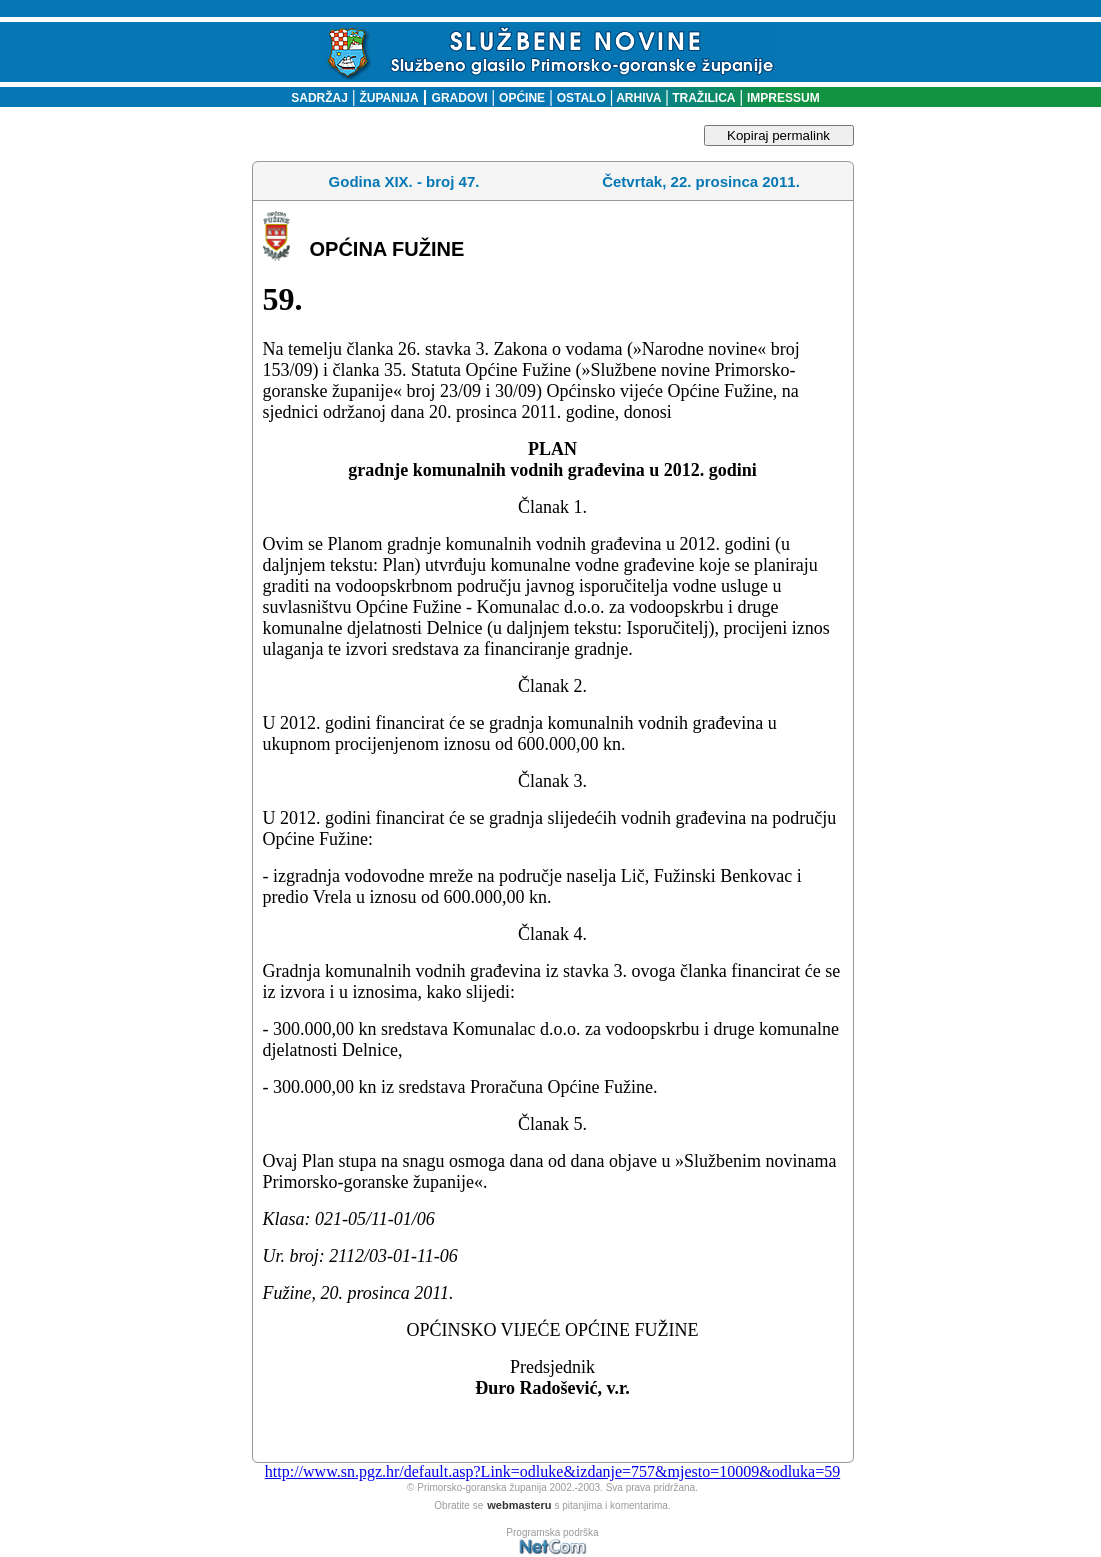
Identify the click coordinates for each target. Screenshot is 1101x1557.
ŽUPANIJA (389, 98)
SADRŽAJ (314, 98)
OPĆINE (522, 98)
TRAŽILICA (702, 98)
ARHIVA (637, 98)
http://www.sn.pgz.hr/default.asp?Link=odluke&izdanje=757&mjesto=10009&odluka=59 (552, 1471)
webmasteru (519, 1505)
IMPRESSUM (783, 98)
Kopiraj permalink (778, 135)
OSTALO (581, 98)
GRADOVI (460, 98)
